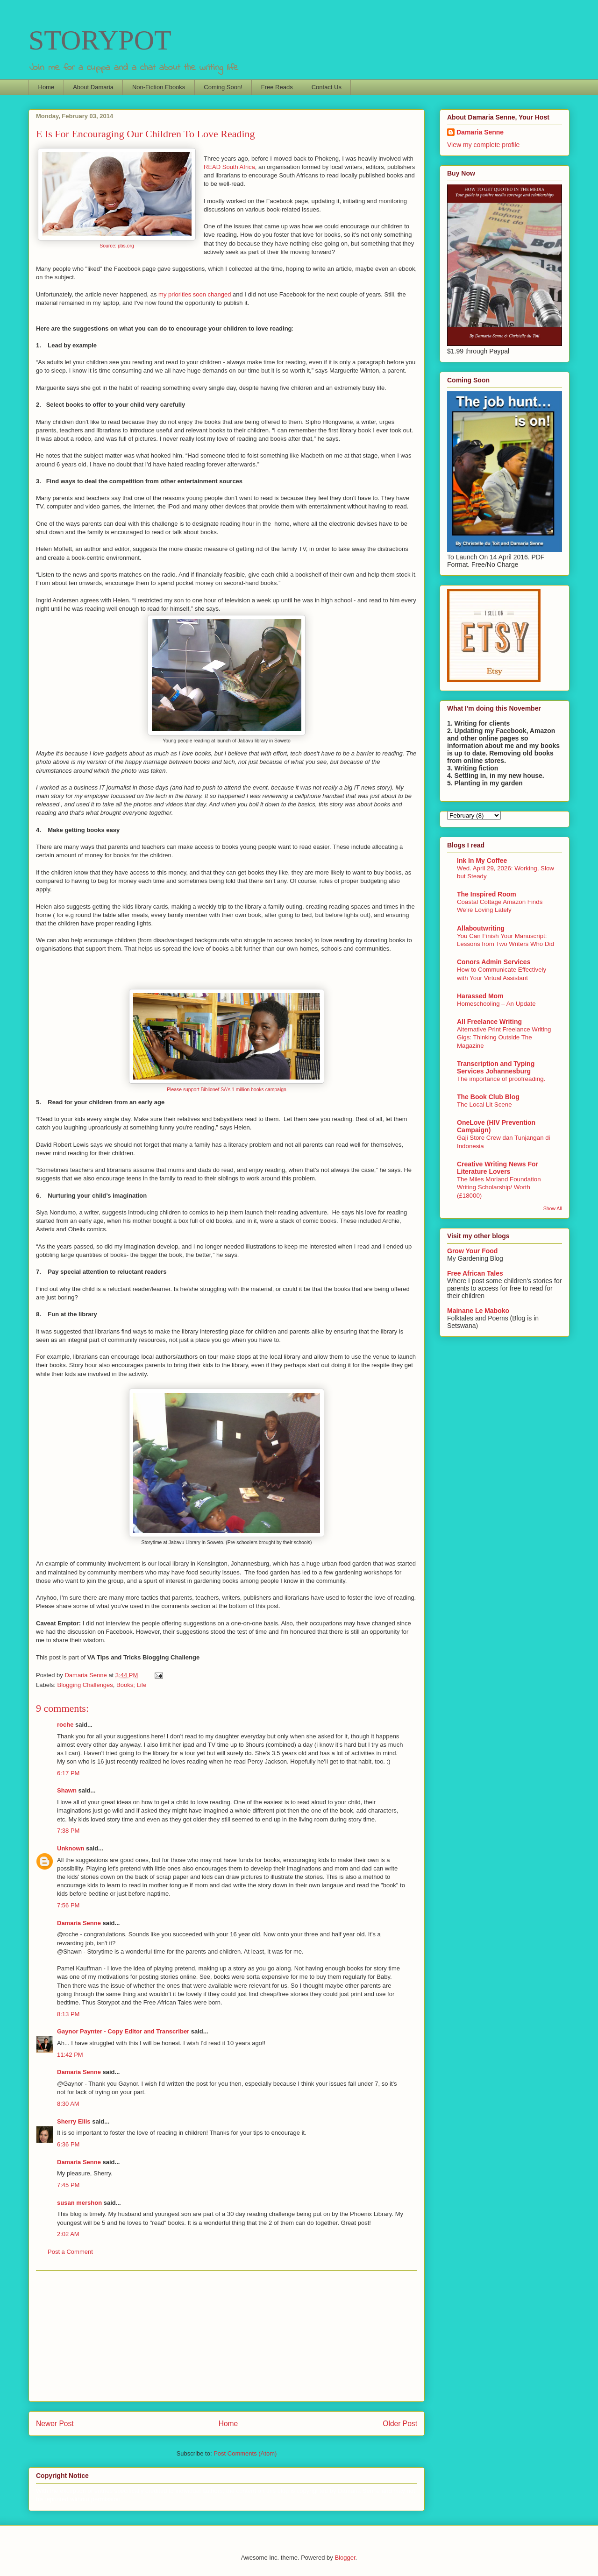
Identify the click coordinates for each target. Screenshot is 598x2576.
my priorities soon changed (194, 294)
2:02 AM (68, 2233)
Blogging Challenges (85, 1684)
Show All (552, 1208)
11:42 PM (70, 2054)
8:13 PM (68, 2014)
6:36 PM (68, 2144)
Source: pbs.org (117, 245)
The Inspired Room (486, 894)
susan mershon (79, 2202)
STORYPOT (99, 40)
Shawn (67, 1790)
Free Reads (277, 87)
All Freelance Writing (489, 1021)
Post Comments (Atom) (245, 2453)
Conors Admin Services (493, 962)
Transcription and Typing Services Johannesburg (495, 1067)
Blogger (345, 2557)
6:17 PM (68, 1773)
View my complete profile (483, 144)
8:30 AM (68, 2103)
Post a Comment (70, 2251)
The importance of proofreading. (501, 1078)
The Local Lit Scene (484, 1104)
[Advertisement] (227, 2336)
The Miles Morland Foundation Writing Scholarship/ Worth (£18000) (499, 1187)
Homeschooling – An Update (496, 1003)
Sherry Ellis (74, 2121)
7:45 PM (68, 2184)
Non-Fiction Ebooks (158, 87)
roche (65, 1724)
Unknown (71, 1848)
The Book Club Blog (488, 1097)
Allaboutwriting (481, 928)
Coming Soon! (223, 87)
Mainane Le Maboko (478, 1310)
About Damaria (93, 87)
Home (46, 87)
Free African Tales (475, 1273)
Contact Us (327, 87)
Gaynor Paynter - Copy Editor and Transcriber (123, 2031)
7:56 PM (68, 1905)
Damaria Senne (79, 1923)
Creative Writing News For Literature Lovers (497, 1167)
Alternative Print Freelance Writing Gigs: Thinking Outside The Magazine (504, 1037)
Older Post (400, 2424)
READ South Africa (229, 166)
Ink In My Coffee (482, 860)
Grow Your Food (472, 1251)
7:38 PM (68, 1830)
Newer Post (55, 2424)
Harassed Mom (480, 996)
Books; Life (131, 1684)
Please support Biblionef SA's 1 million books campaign (226, 1089)
